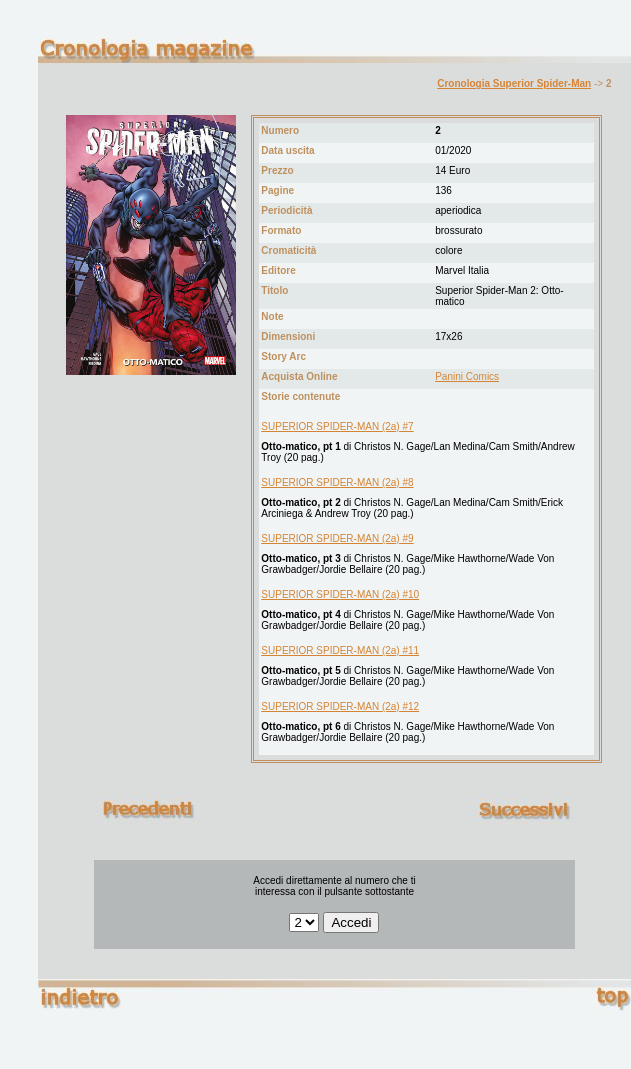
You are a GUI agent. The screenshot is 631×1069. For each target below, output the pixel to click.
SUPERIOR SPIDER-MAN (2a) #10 (340, 594)
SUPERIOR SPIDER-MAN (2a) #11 (340, 650)
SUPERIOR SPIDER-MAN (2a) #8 (337, 482)
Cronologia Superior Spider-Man (514, 83)
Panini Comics (467, 376)
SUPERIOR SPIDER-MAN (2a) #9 (337, 538)
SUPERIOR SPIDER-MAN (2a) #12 (340, 706)
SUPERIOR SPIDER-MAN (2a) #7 (337, 426)
